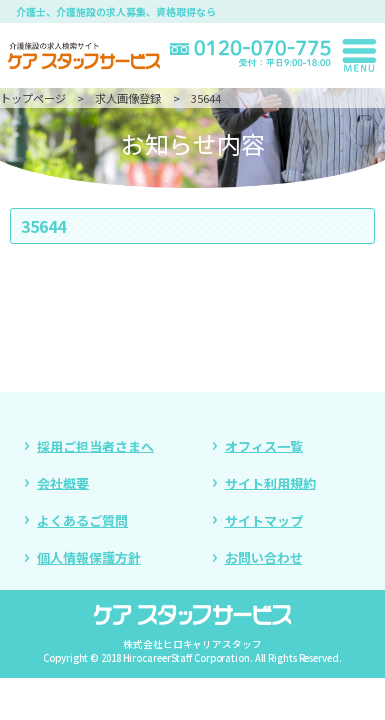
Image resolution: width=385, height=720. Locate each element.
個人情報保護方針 (89, 557)
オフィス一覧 (264, 445)
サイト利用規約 (270, 482)
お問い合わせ (264, 557)
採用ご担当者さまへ (95, 445)
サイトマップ (264, 520)
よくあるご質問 (82, 520)
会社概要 (63, 482)
